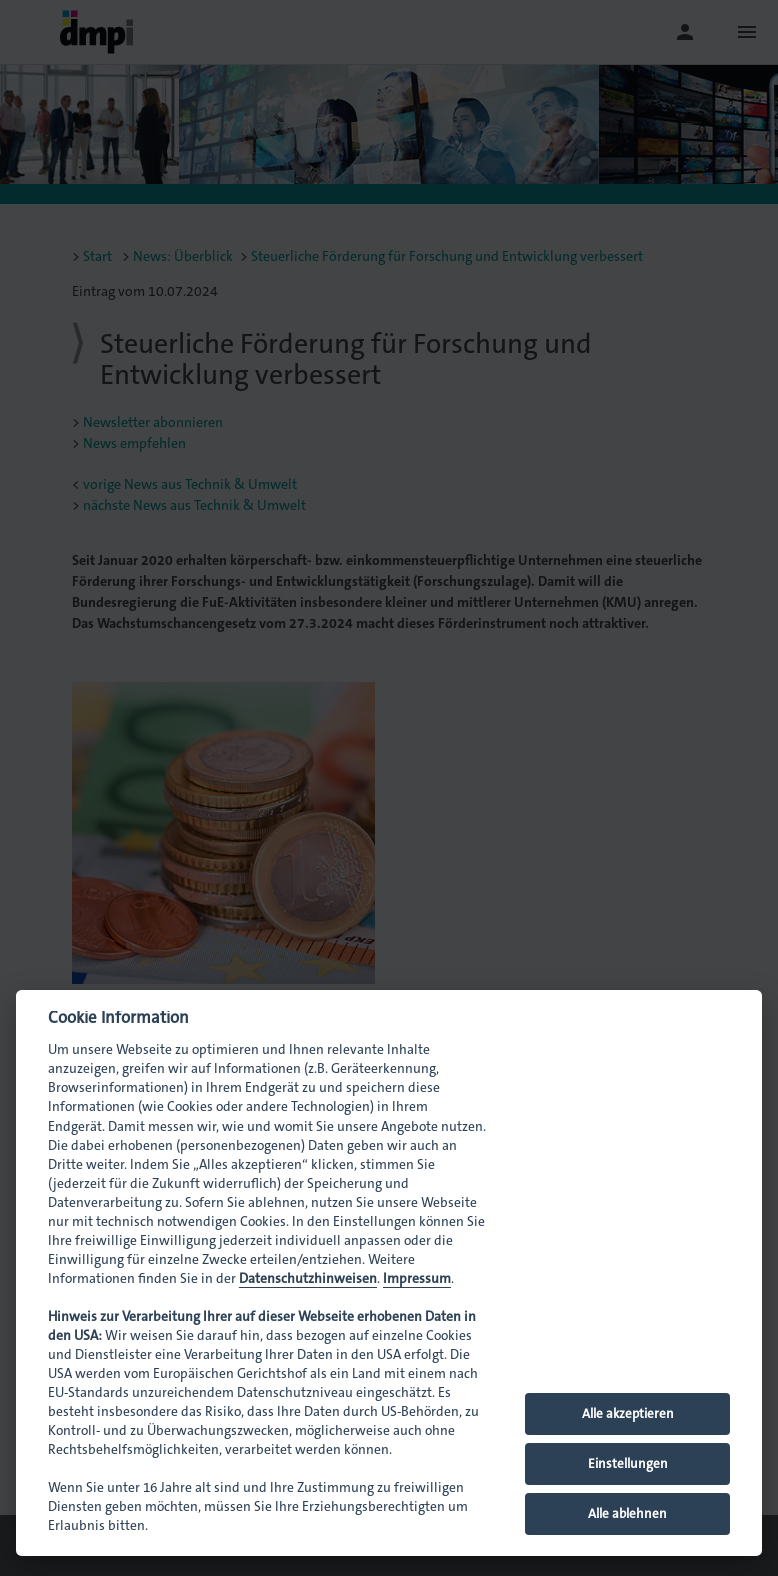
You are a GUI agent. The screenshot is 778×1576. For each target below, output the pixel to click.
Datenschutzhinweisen (308, 1278)
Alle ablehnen (627, 1513)
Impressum (417, 1278)
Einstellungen (628, 1463)
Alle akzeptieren (628, 1413)
